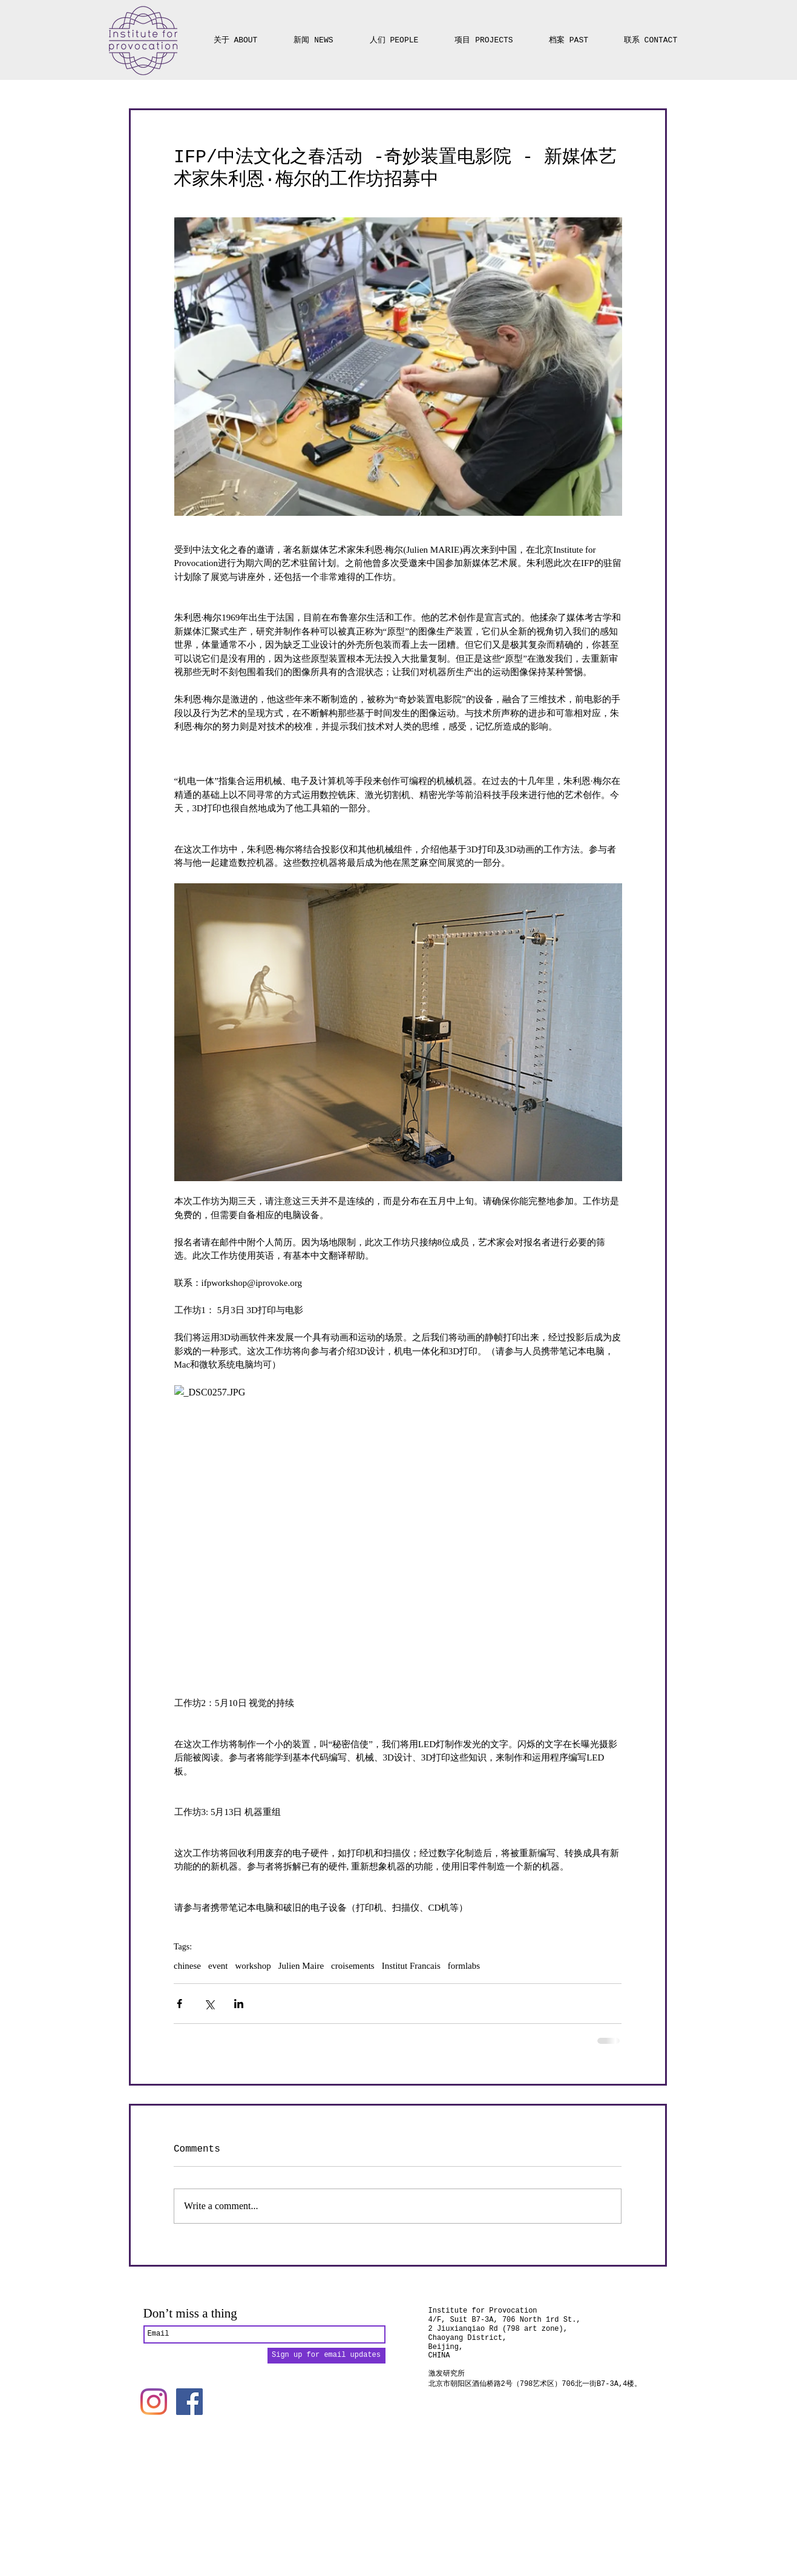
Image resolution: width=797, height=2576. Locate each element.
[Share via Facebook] (179, 2003)
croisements (353, 1966)
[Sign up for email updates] (326, 2356)
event (218, 1966)
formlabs (464, 1966)
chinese (187, 1966)
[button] (484, 35)
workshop (253, 1966)
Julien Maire (301, 1966)
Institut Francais (411, 1966)
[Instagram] (153, 2401)
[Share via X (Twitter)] (209, 2003)
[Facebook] (189, 2401)
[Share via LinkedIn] (238, 2003)
